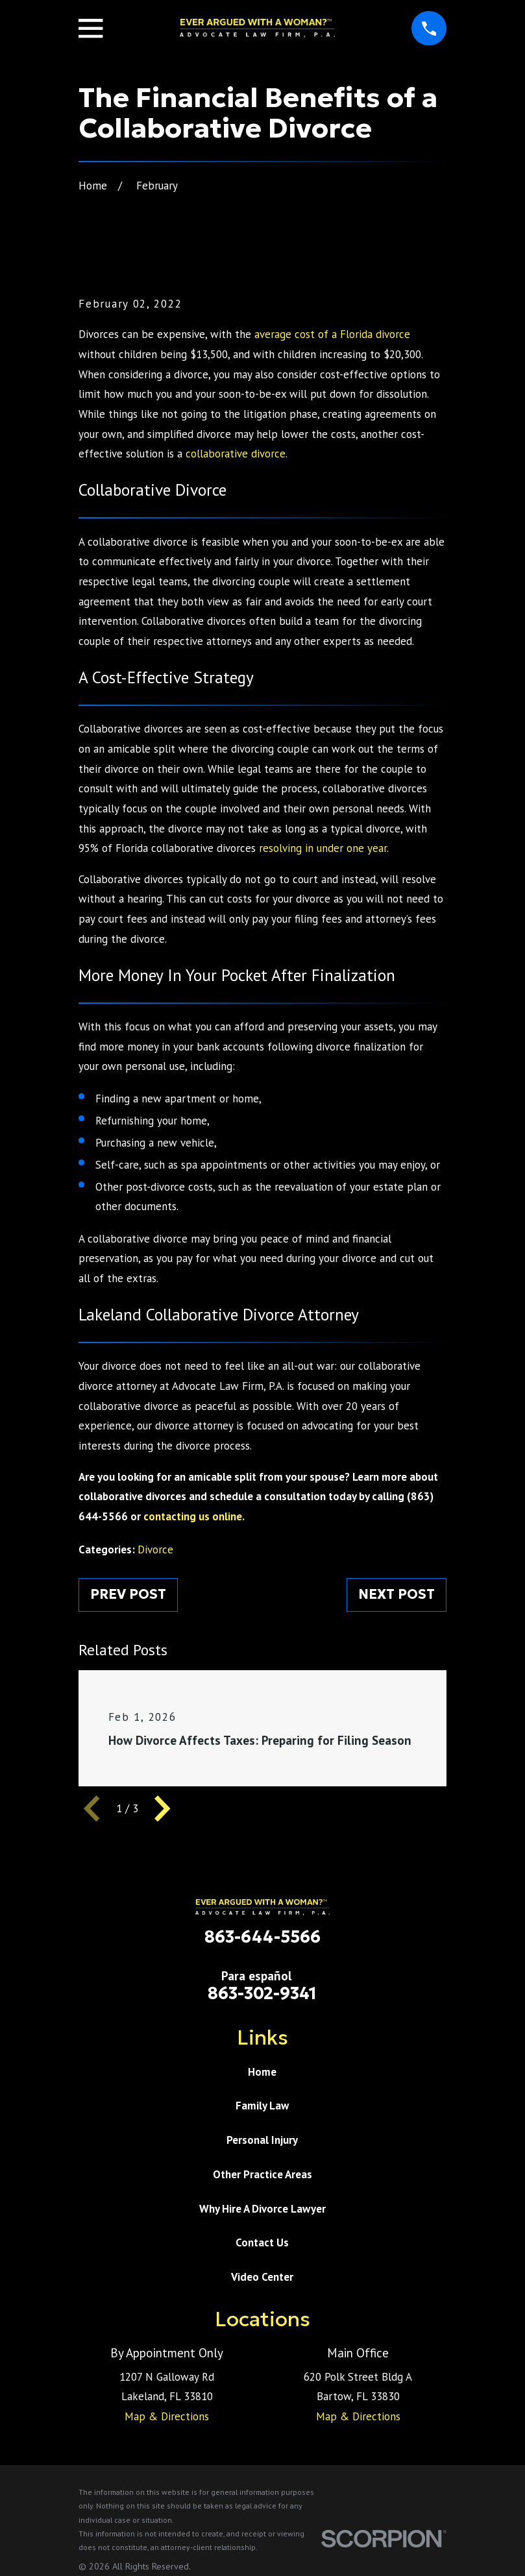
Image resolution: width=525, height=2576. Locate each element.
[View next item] (162, 1808)
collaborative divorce (236, 453)
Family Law (262, 2105)
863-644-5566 (262, 1936)
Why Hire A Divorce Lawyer (262, 2209)
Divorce (155, 1549)
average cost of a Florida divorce (332, 334)
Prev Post (128, 1594)
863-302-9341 (262, 1993)
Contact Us (262, 2242)
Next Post (396, 1594)
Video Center (262, 2277)
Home (262, 2072)
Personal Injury (262, 2140)
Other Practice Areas (262, 2174)
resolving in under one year (323, 848)
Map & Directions (167, 2416)
